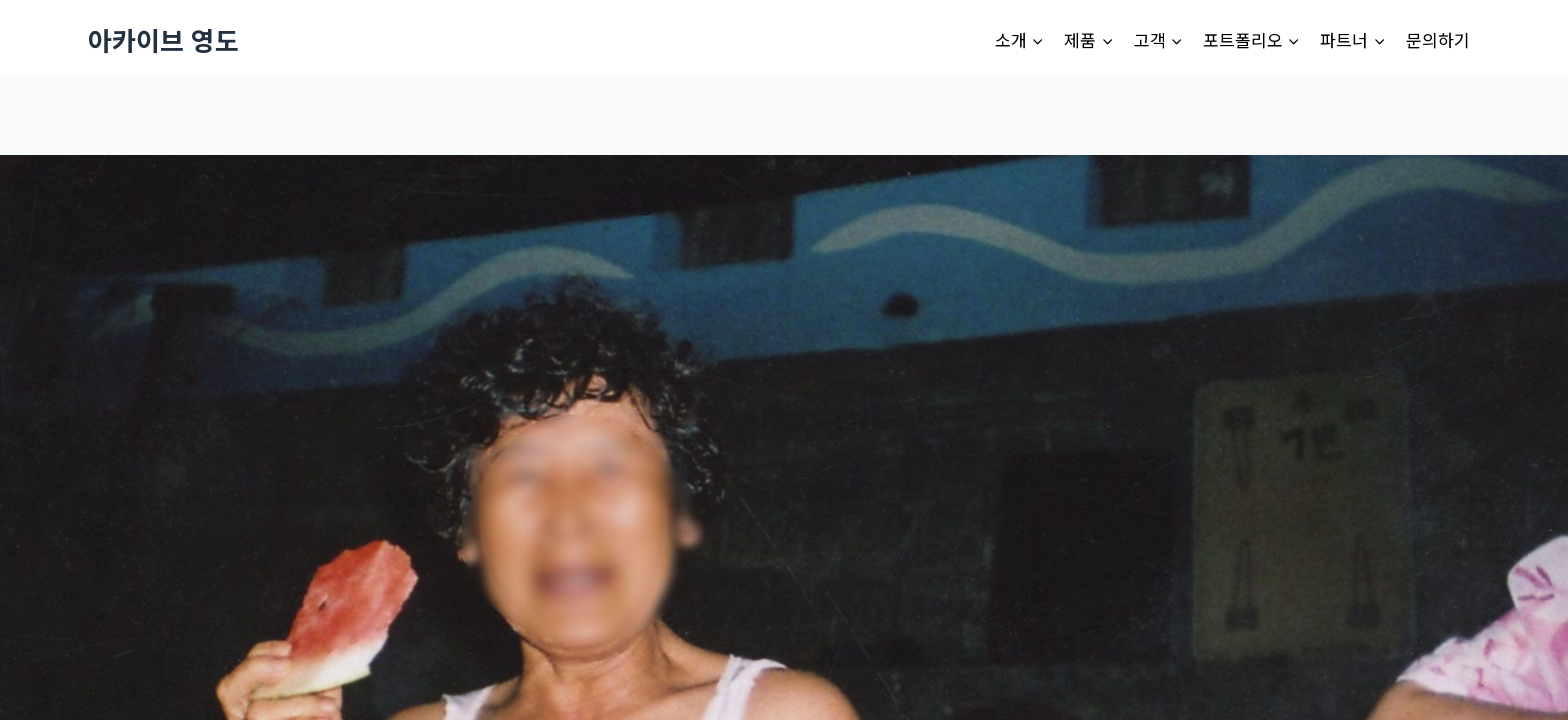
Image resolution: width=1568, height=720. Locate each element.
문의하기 (1438, 39)
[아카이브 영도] (163, 39)
